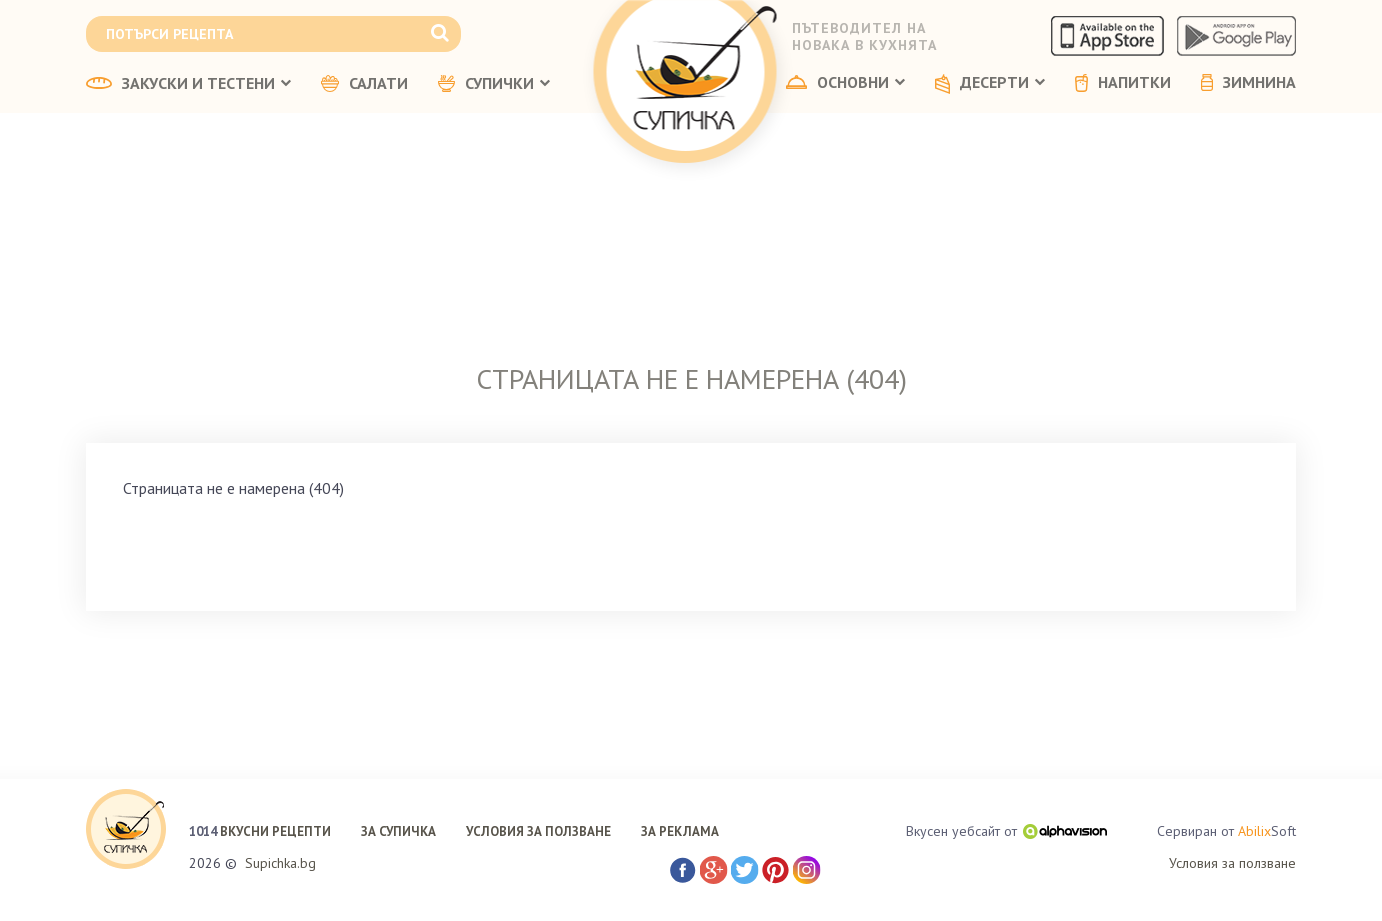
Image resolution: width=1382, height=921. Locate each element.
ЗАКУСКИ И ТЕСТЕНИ (188, 84)
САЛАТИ (364, 84)
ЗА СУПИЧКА (398, 831)
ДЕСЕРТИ (990, 84)
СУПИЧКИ (494, 84)
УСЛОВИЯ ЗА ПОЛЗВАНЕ (538, 831)
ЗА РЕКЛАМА (680, 831)
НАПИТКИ (1123, 83)
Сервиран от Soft (1226, 831)
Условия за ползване (1232, 863)
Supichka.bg (280, 863)
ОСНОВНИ (845, 83)
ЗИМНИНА (1248, 83)
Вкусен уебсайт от (1006, 831)
